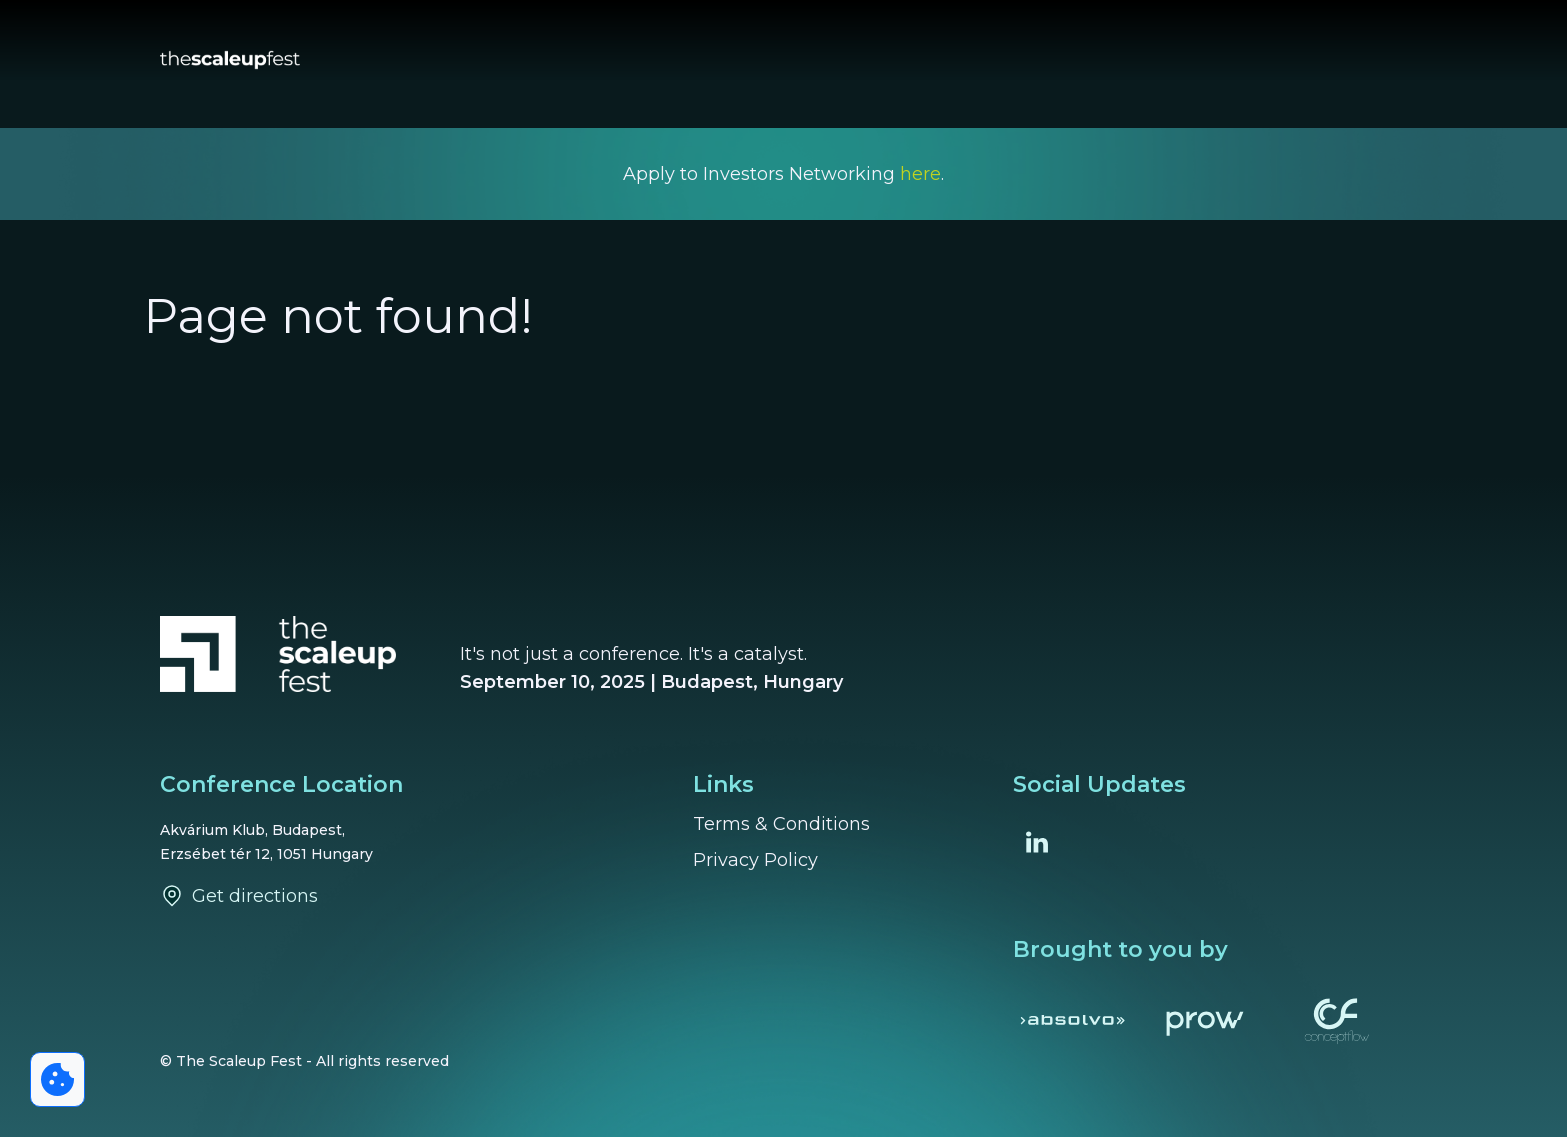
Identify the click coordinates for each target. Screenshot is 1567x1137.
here (920, 174)
